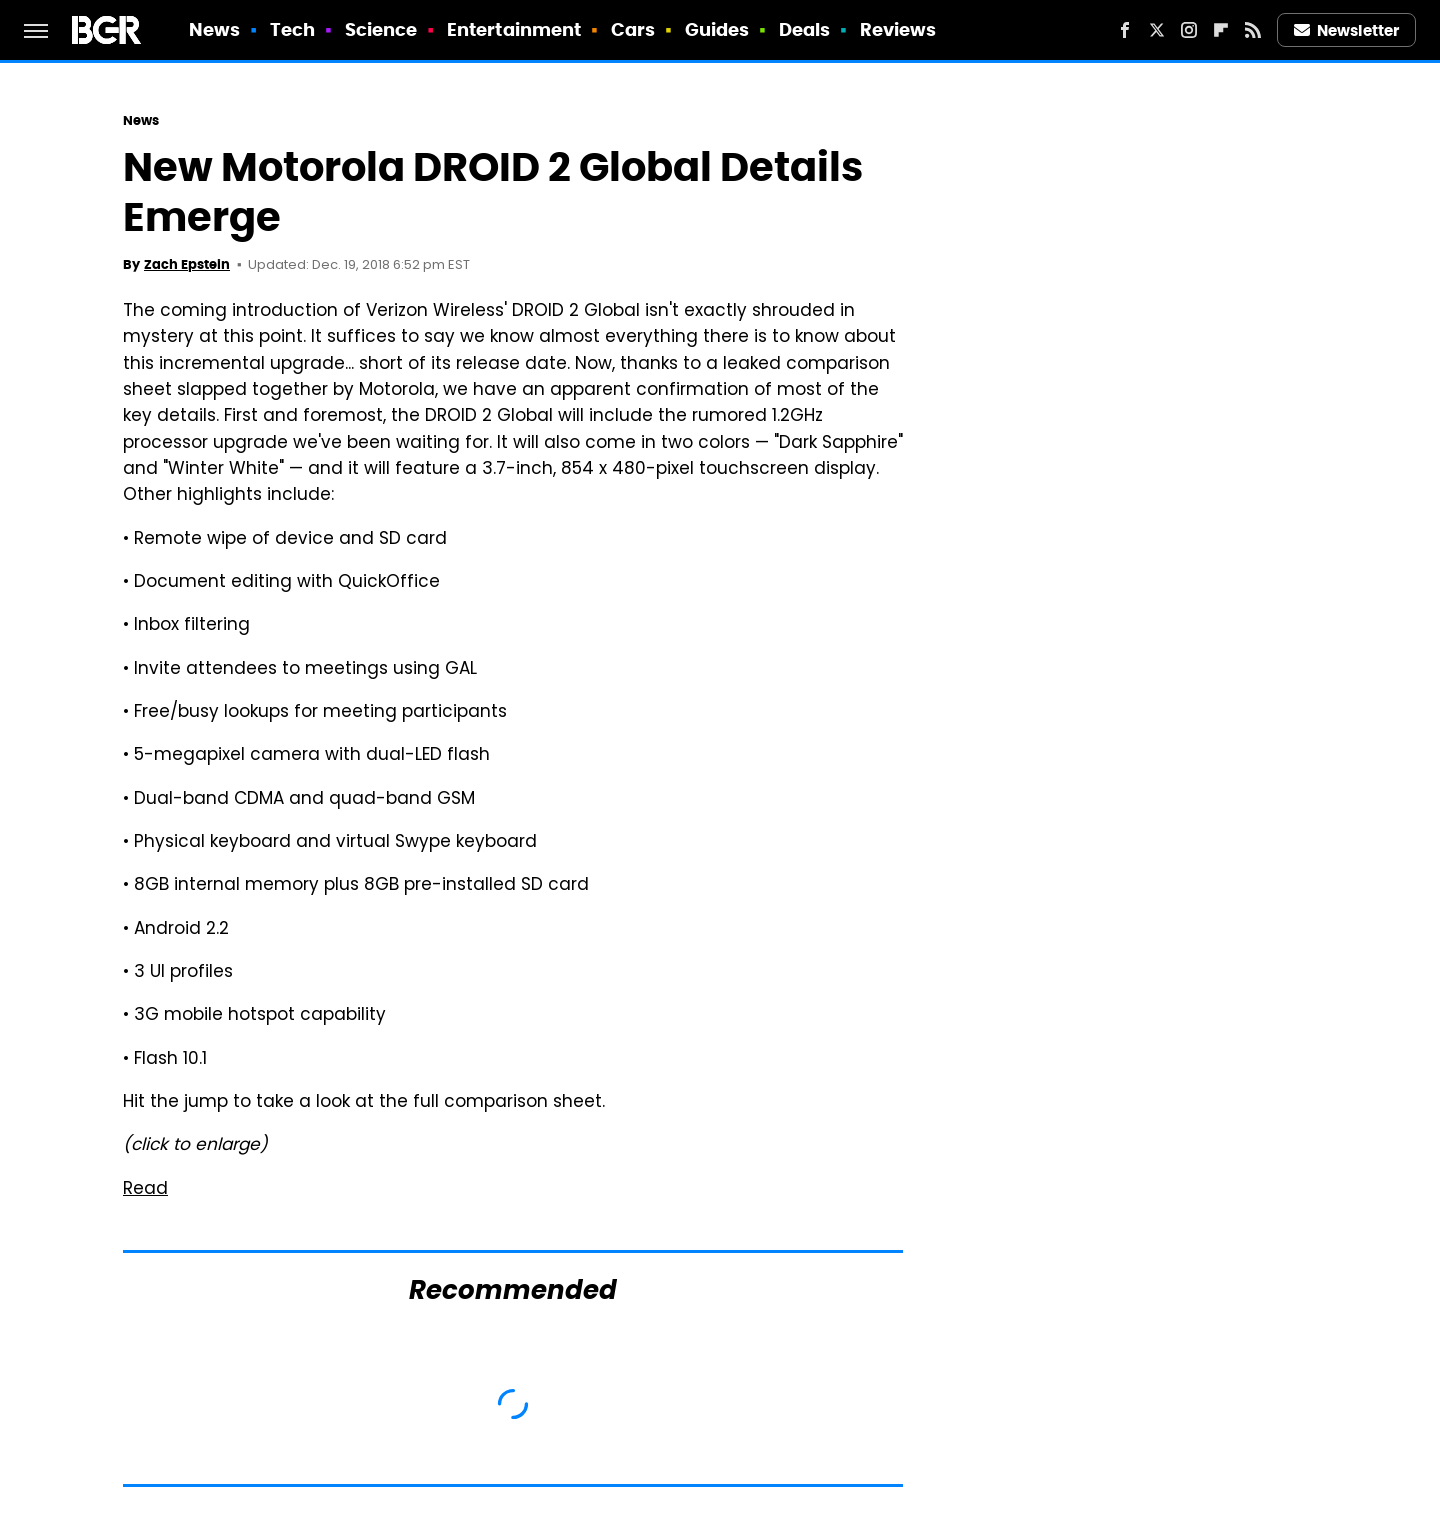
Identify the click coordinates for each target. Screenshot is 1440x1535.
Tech (292, 29)
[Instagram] (1189, 30)
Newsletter (1347, 30)
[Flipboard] (1221, 30)
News (214, 29)
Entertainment (514, 29)
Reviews (898, 29)
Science (381, 29)
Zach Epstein (187, 264)
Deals (805, 29)
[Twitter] (1157, 30)
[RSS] (1253, 30)
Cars (633, 29)
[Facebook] (1125, 30)
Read (145, 1190)
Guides (717, 29)
